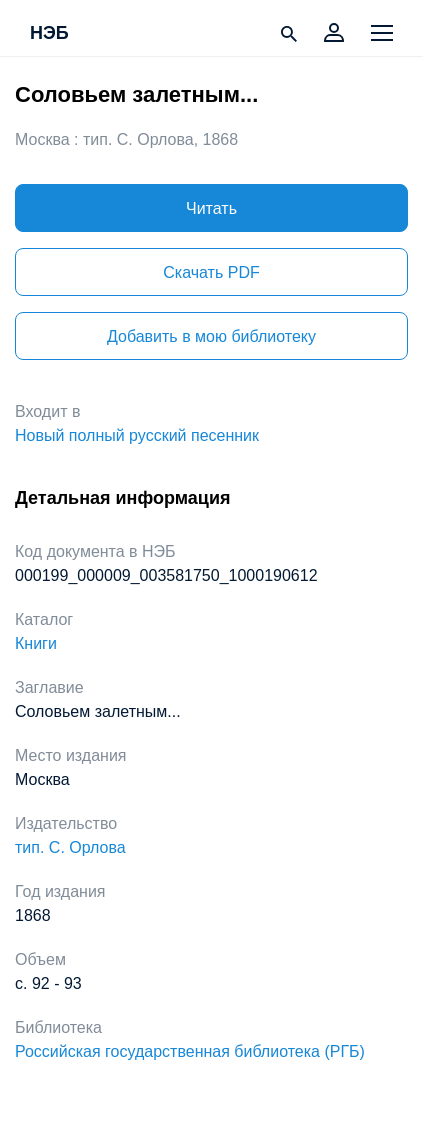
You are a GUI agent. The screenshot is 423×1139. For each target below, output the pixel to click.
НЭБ (49, 34)
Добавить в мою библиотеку (211, 336)
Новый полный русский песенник (137, 435)
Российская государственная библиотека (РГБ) (190, 1051)
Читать (211, 208)
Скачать (211, 272)
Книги (36, 643)
